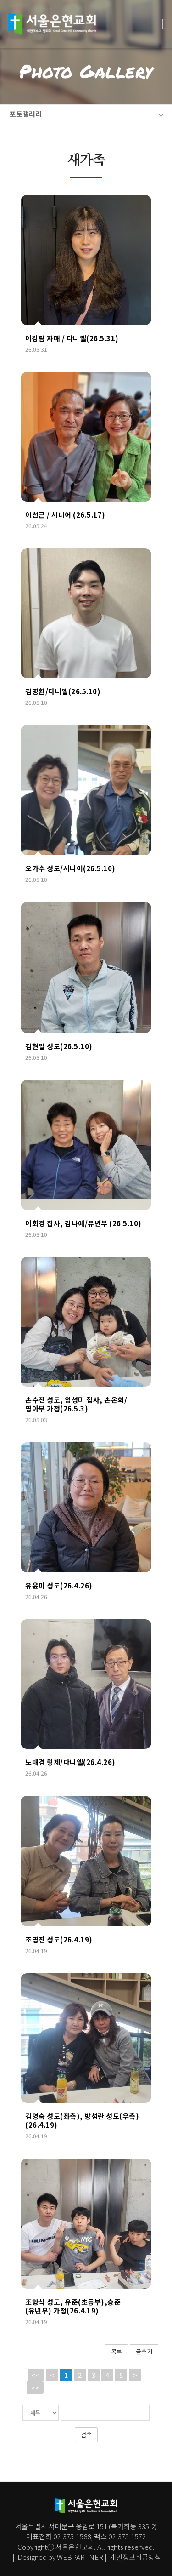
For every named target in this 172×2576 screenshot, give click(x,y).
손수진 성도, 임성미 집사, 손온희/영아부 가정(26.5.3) (76, 1404)
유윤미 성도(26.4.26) (59, 1585)
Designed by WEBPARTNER (60, 2557)
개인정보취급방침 (134, 2557)
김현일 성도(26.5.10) (59, 1046)
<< (36, 2375)
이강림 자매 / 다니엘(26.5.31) (72, 338)
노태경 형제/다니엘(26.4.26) (70, 1762)
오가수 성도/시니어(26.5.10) (70, 868)
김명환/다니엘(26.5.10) (62, 691)
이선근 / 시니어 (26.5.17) (65, 515)
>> (35, 2387)
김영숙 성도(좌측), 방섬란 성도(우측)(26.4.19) (82, 2120)
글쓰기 (144, 2351)
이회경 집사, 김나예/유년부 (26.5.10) (83, 1223)
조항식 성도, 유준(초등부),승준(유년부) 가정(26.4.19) (73, 2306)
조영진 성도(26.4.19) (59, 1939)
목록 (116, 2351)
